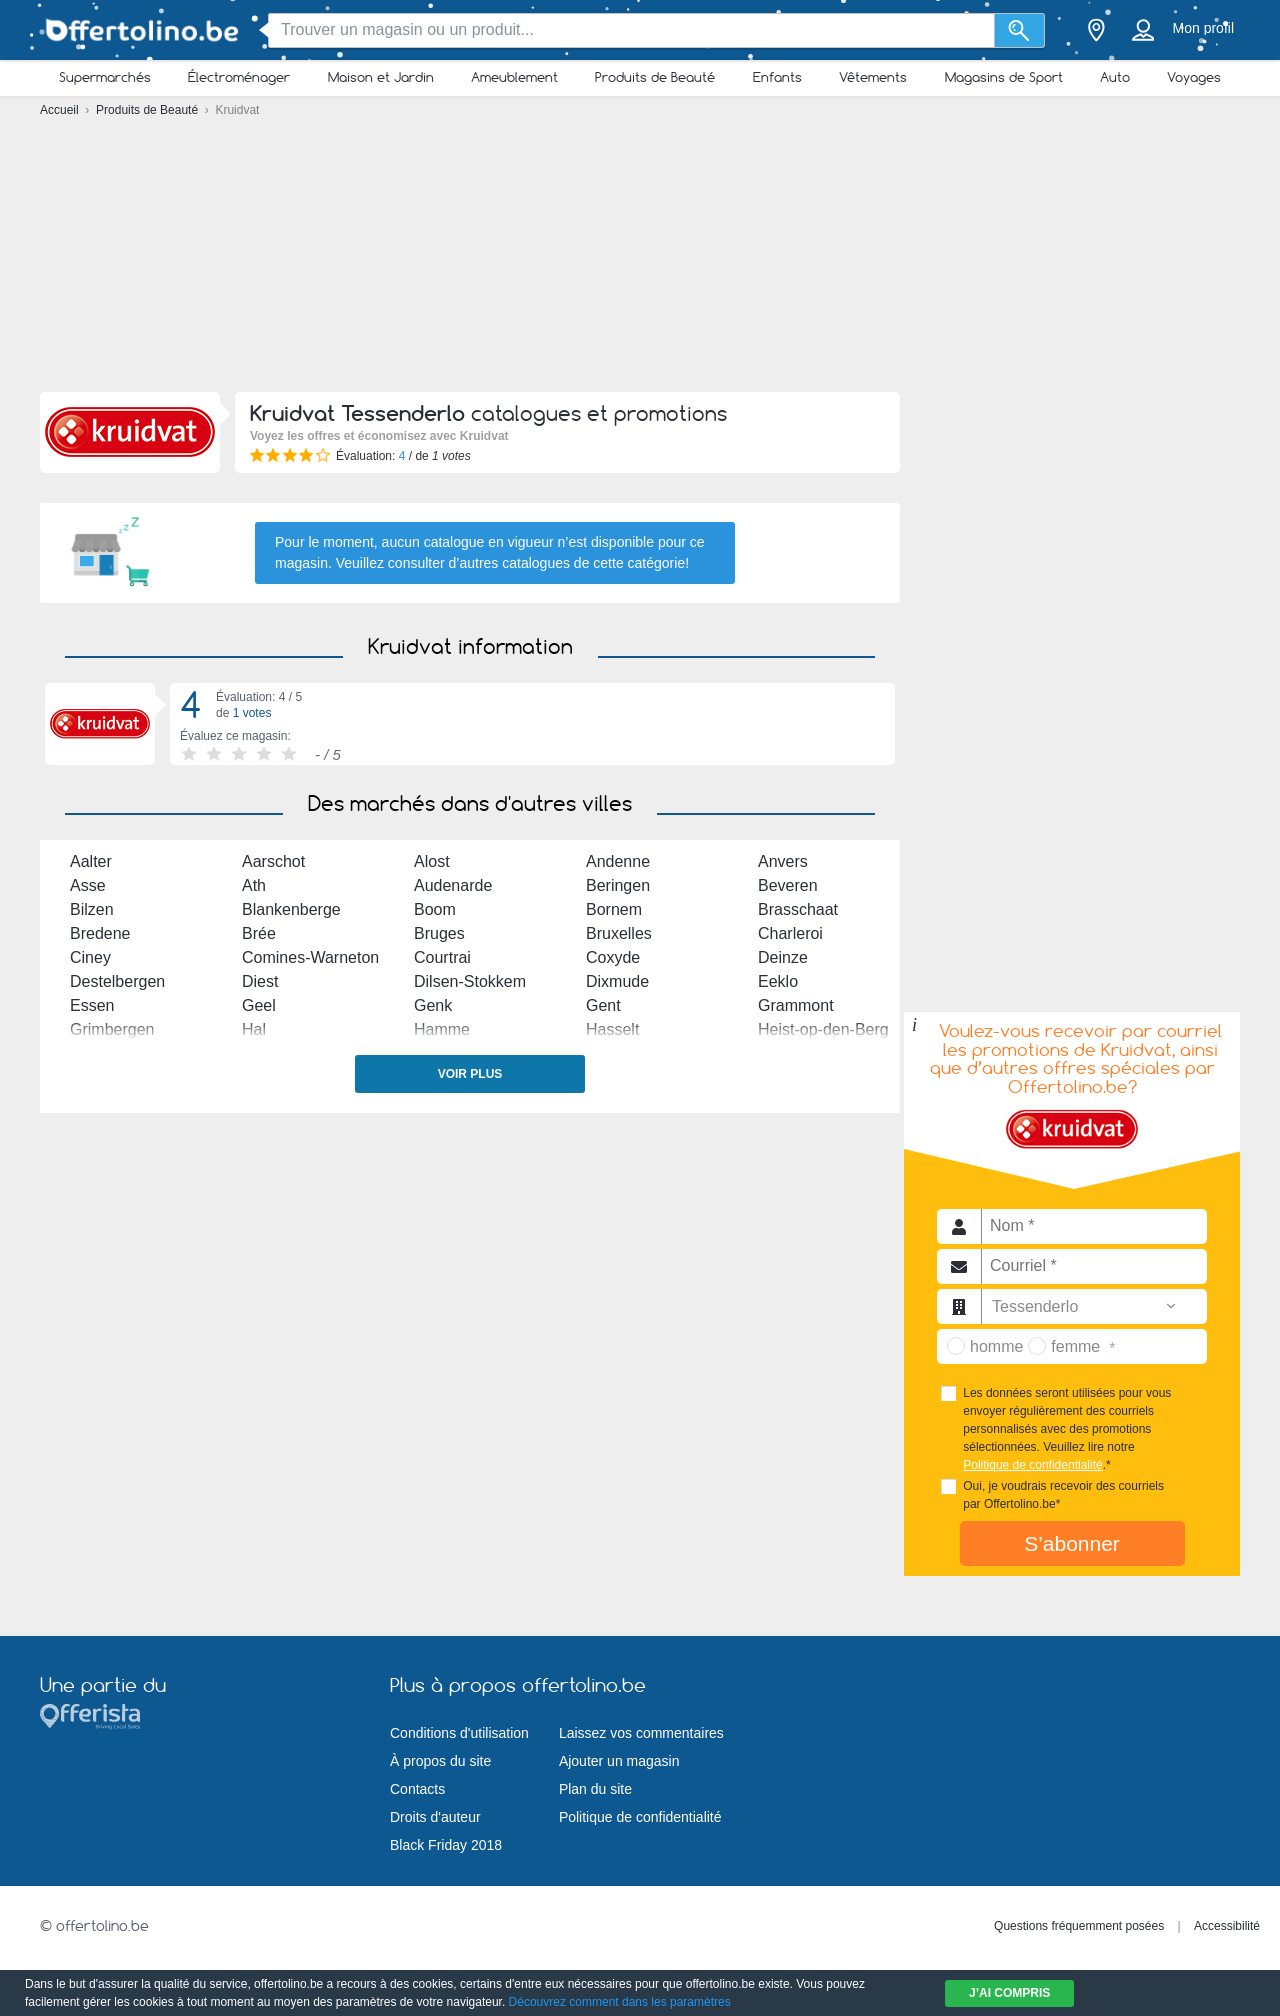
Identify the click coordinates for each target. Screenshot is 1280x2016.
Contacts (417, 1789)
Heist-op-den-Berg (823, 1029)
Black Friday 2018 (446, 1845)
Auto (1115, 77)
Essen (92, 1005)
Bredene (100, 933)
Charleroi (790, 933)
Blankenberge (291, 909)
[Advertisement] (640, 260)
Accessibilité (1227, 1926)
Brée (259, 933)
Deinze (783, 957)
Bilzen (92, 909)
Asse (88, 885)
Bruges (439, 933)
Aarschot (273, 861)
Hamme (442, 1029)
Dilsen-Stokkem (470, 981)
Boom (435, 909)
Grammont (796, 1005)
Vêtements (873, 77)
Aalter (91, 861)
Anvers (783, 861)
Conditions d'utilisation (459, 1733)
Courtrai (442, 957)
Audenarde (453, 885)
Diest (260, 981)
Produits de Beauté (655, 77)
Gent (603, 1005)
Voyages (1194, 77)
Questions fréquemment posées (1079, 1926)
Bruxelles (619, 933)
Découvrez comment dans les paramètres (620, 2002)
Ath (254, 885)
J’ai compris (1009, 1993)
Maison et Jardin (381, 77)
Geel (259, 1005)
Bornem (614, 909)
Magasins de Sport (1004, 77)
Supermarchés (105, 77)
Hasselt (612, 1029)
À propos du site (440, 1761)
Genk (433, 1005)
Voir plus (470, 1074)
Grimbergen (112, 1029)
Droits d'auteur (435, 1817)
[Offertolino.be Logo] (140, 30)
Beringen (618, 885)
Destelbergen (117, 981)
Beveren (788, 885)
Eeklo (778, 981)
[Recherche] (1019, 30)
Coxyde (613, 957)
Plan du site (595, 1789)
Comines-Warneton (310, 957)
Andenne (618, 861)
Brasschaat (798, 909)
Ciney (90, 957)
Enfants (777, 77)
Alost (432, 861)
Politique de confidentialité (1032, 1465)
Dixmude (617, 981)
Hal (254, 1029)
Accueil (61, 110)
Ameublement (514, 77)
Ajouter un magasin (619, 1761)
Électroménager (239, 77)
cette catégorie (639, 563)
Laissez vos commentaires (641, 1733)
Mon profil (1203, 28)
